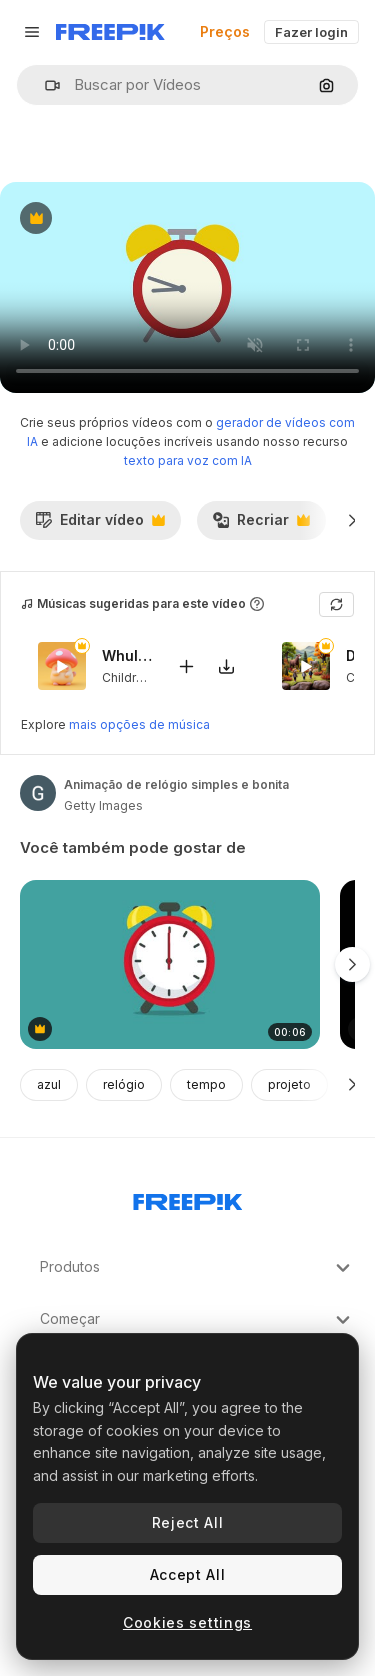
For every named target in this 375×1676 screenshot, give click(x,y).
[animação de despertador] (170, 964)
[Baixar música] (226, 665)
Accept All (188, 1574)
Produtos (197, 1268)
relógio (124, 1084)
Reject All (188, 1522)
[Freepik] (110, 32)
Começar (197, 1320)
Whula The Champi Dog (127, 655)
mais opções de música (139, 724)
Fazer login (311, 32)
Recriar (261, 525)
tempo (206, 1084)
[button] (44, 85)
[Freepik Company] (188, 1198)
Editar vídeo (100, 525)
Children (126, 676)
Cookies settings (187, 1622)
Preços (225, 31)
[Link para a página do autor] (38, 793)
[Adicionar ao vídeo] (186, 665)
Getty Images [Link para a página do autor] (103, 805)
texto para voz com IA (188, 460)
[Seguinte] (352, 520)
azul (49, 1084)
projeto (289, 1084)
